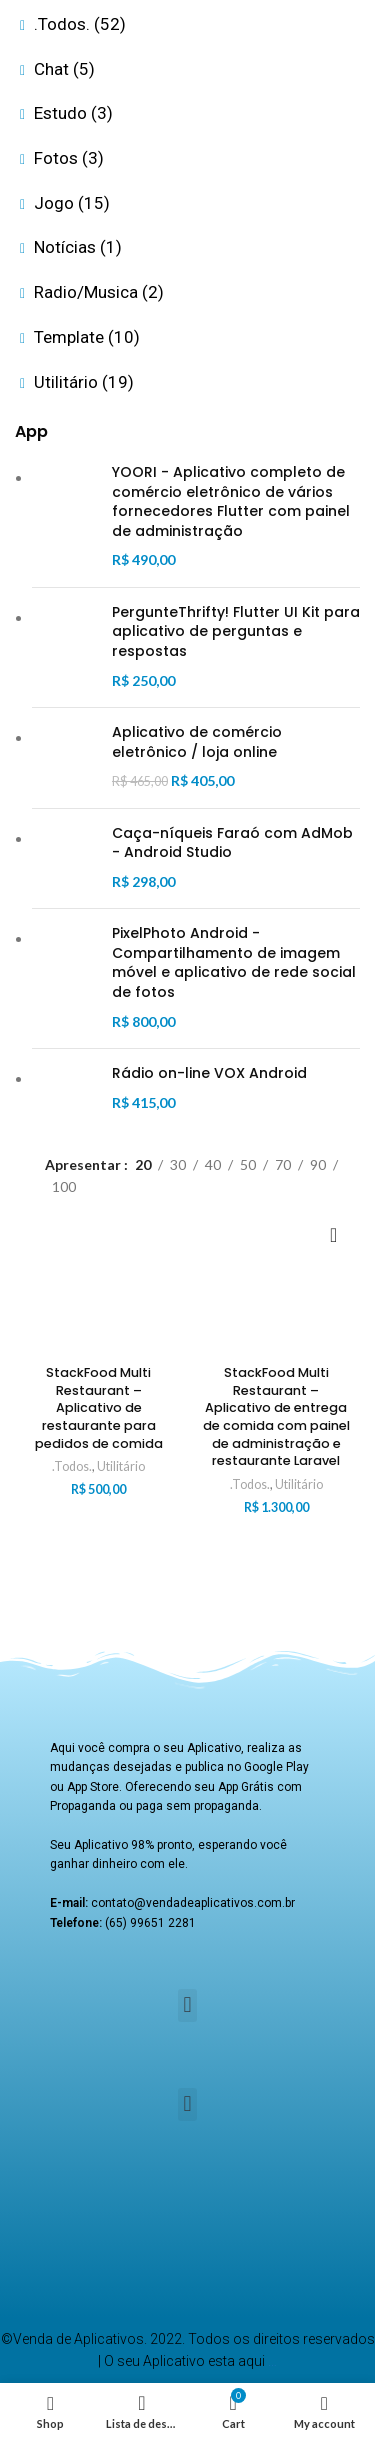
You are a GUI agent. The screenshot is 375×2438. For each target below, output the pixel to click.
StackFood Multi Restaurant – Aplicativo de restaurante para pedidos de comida (99, 1408)
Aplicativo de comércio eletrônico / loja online (197, 742)
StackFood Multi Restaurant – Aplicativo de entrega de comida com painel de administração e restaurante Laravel (276, 1416)
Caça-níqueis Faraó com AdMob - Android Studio (232, 843)
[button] (187, 2005)
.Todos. (72, 1466)
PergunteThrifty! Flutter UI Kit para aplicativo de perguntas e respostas (236, 632)
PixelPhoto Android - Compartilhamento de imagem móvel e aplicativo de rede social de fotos (234, 963)
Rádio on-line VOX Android (209, 1073)
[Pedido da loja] (345, 1234)
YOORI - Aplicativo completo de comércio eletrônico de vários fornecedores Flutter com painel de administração (231, 502)
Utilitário (121, 1466)
